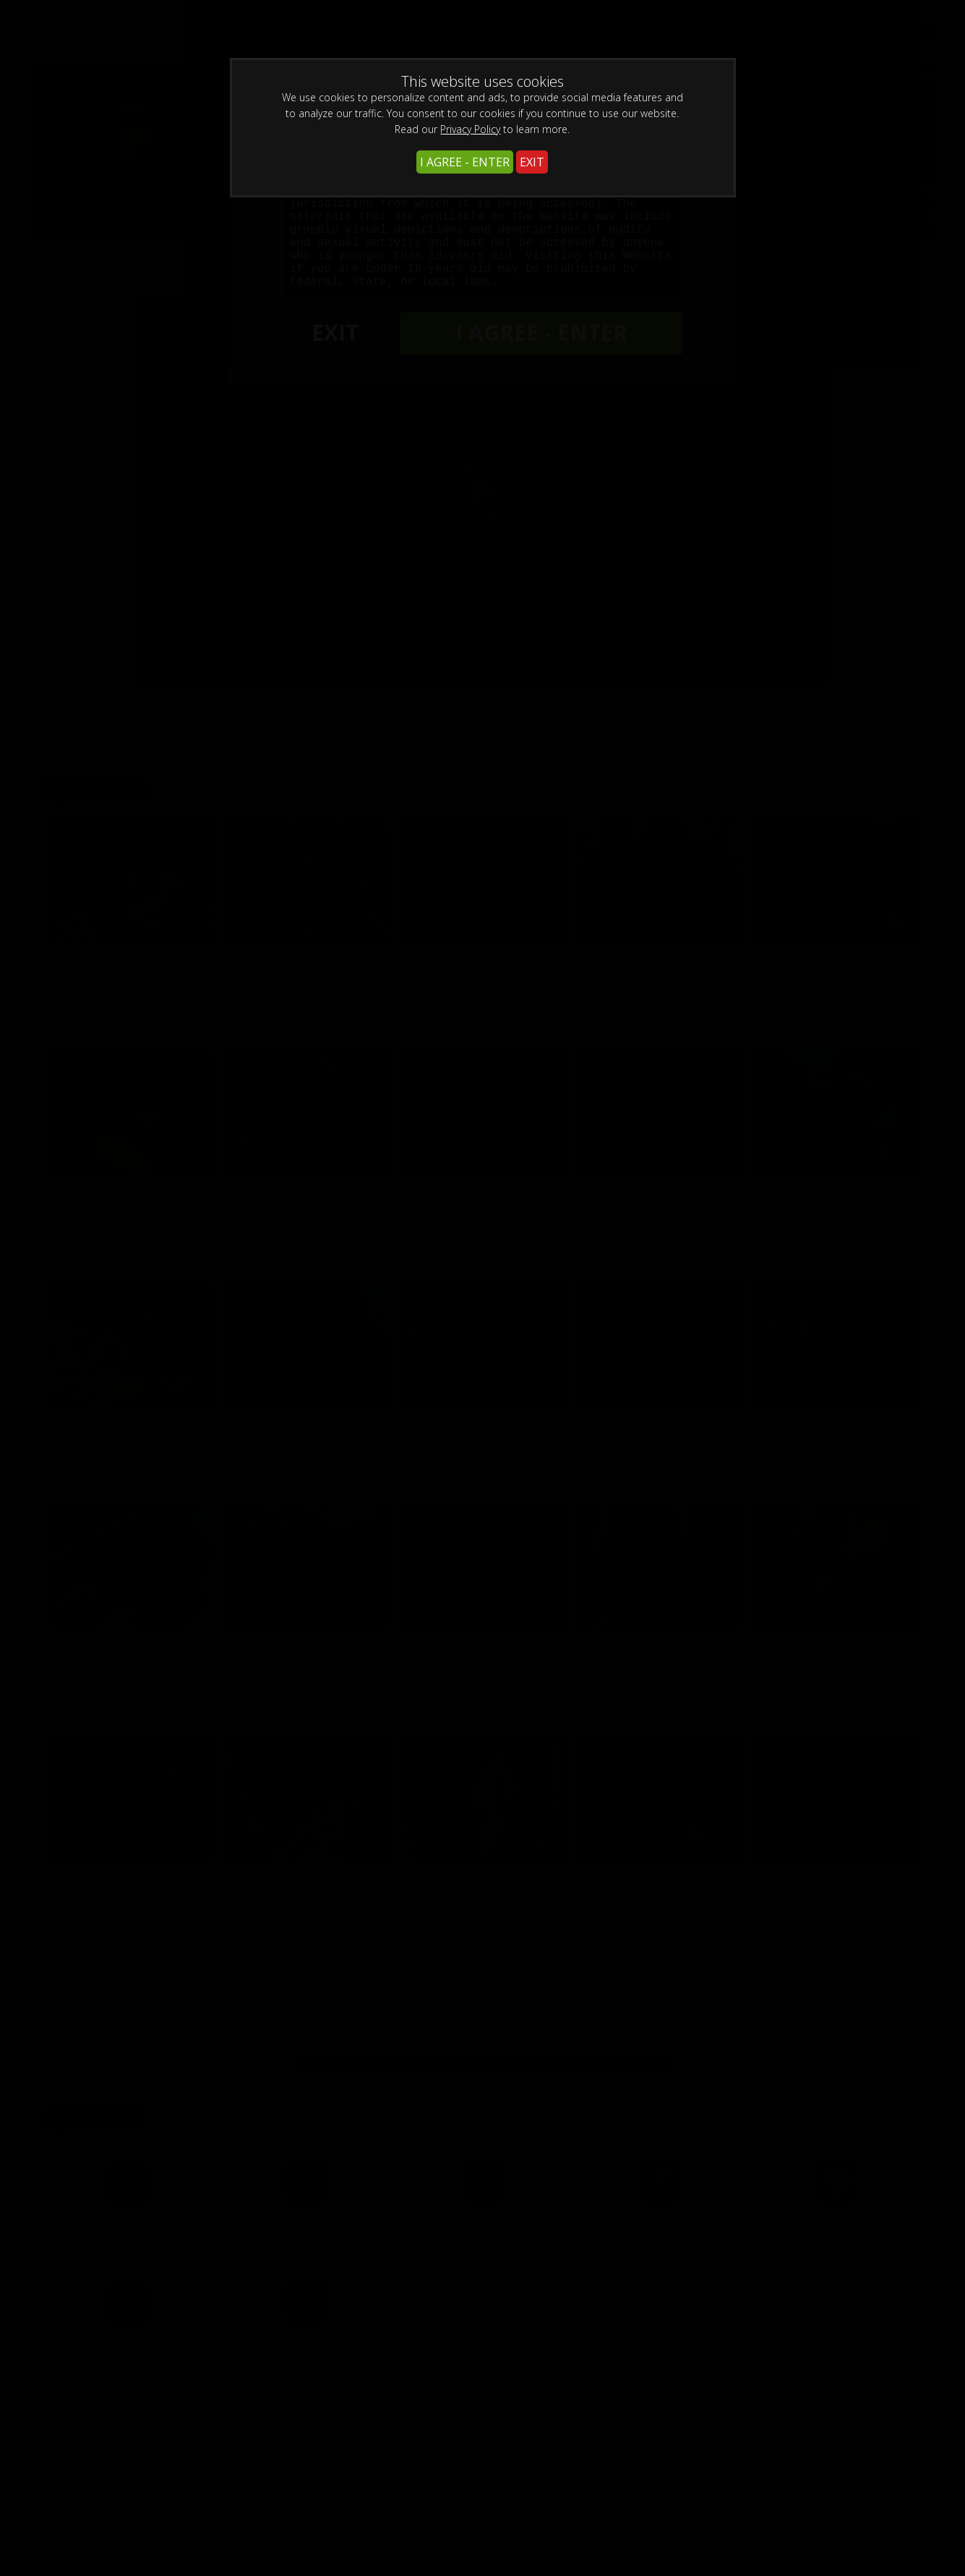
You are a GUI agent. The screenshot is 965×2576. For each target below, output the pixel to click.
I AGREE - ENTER (465, 162)
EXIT (532, 162)
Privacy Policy (470, 129)
